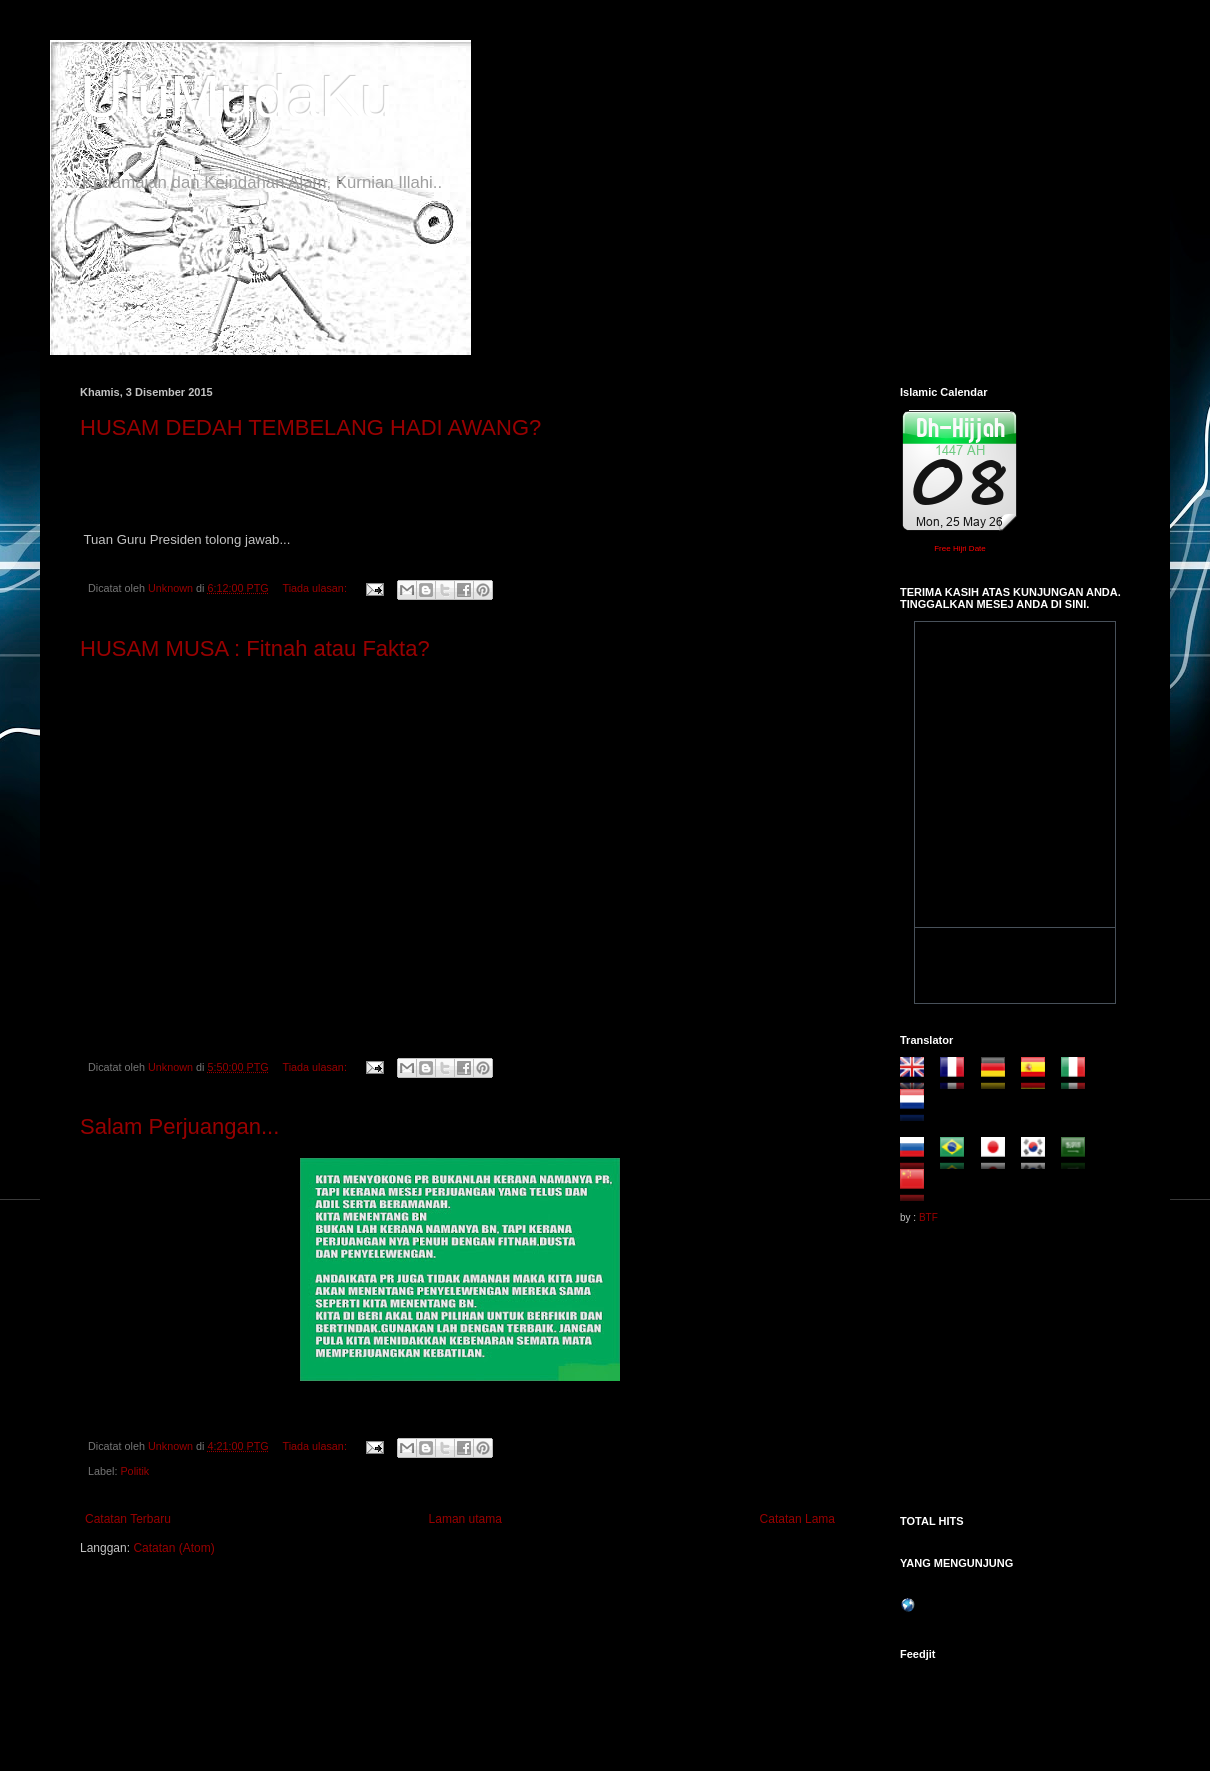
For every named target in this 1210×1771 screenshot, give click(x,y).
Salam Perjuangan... (179, 1126)
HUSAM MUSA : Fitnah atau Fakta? (255, 648)
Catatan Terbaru (128, 1519)
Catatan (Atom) (173, 1548)
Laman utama (465, 1519)
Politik (134, 1471)
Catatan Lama (797, 1519)
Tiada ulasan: (315, 588)
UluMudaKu (237, 96)
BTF (928, 1217)
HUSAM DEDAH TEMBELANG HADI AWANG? (310, 427)
